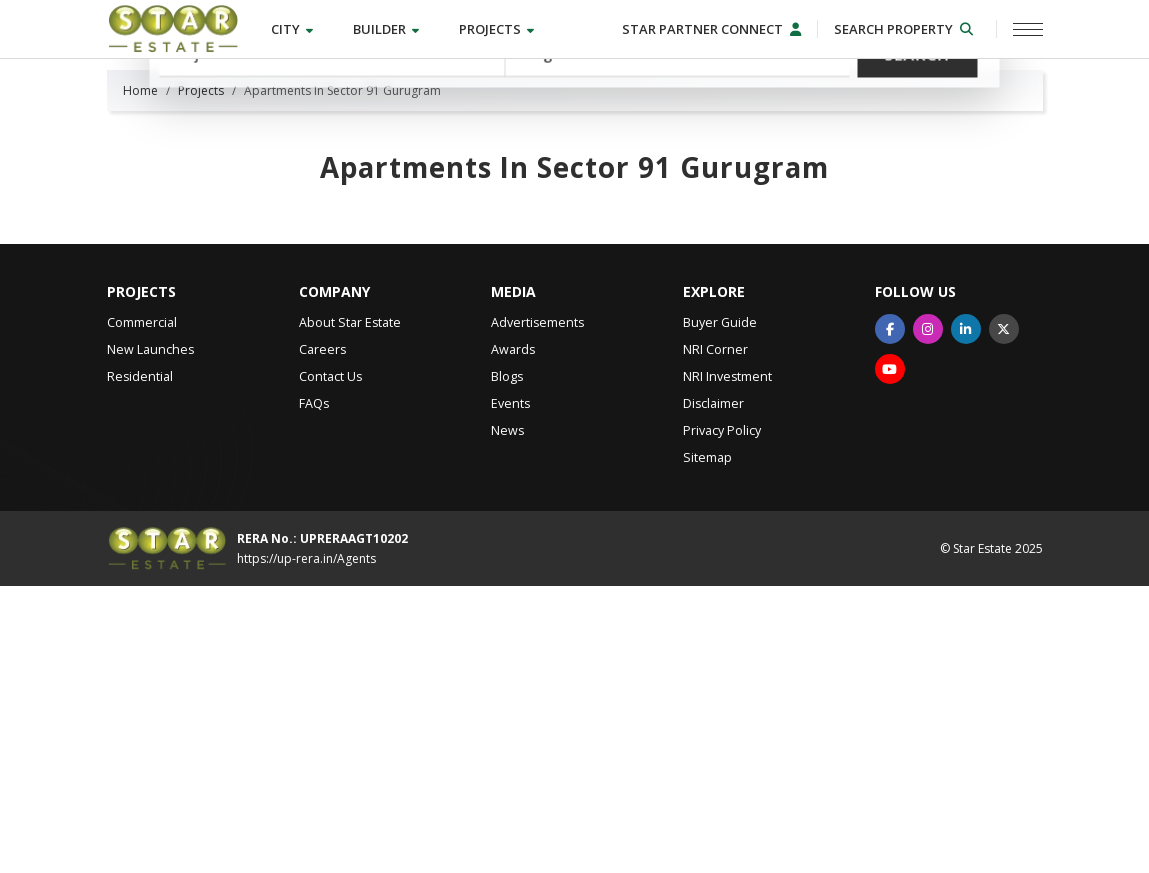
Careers (322, 636)
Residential (140, 663)
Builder (386, 29)
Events (510, 690)
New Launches (150, 636)
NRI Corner (715, 636)
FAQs (314, 690)
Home (140, 377)
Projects (496, 29)
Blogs (507, 663)
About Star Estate (350, 609)
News (507, 717)
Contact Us (330, 663)
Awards (513, 636)
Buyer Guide (720, 609)
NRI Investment (727, 663)
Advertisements (537, 609)
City (292, 29)
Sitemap (707, 744)
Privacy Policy (722, 717)
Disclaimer (713, 690)
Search (918, 169)
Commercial (142, 609)
